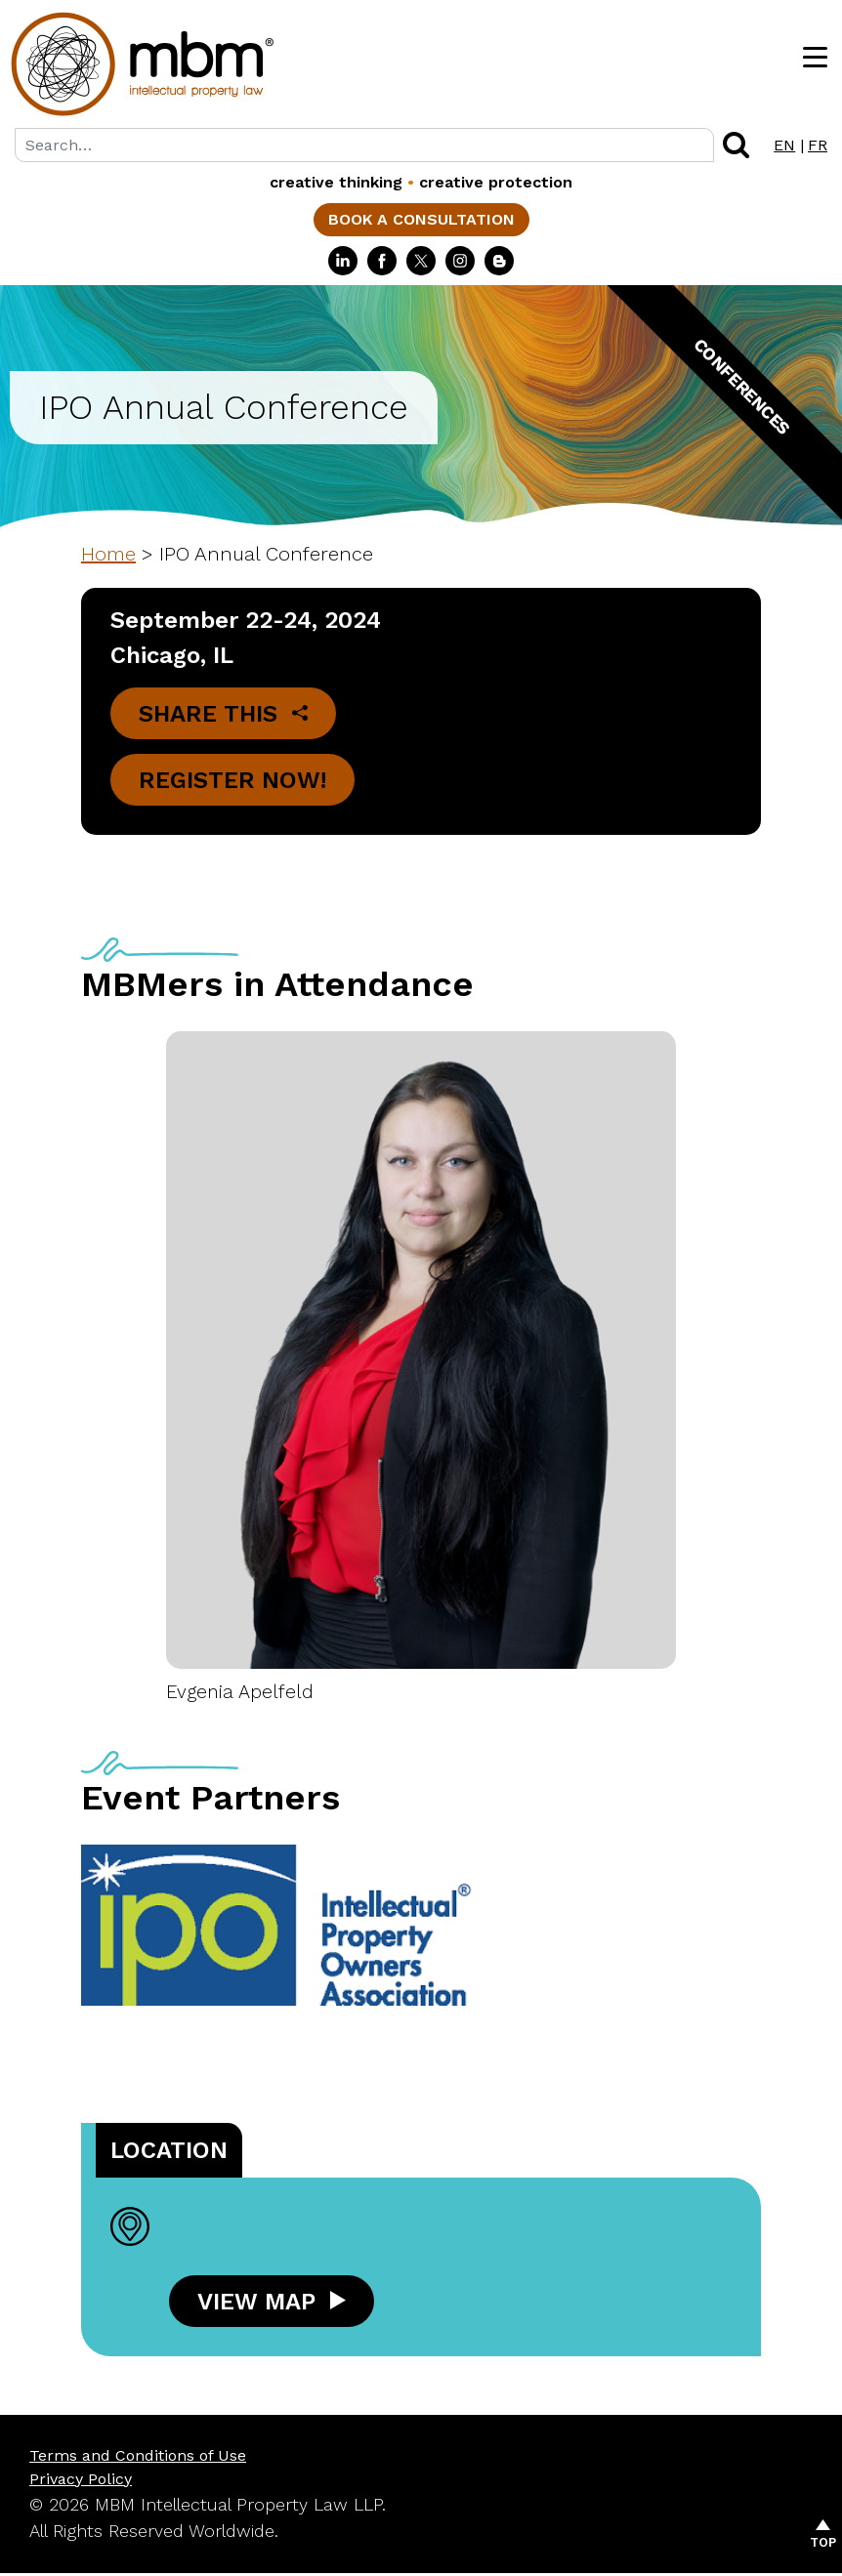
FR (817, 145)
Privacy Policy (80, 2481)
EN (784, 145)
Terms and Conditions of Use (137, 2458)
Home (108, 553)
